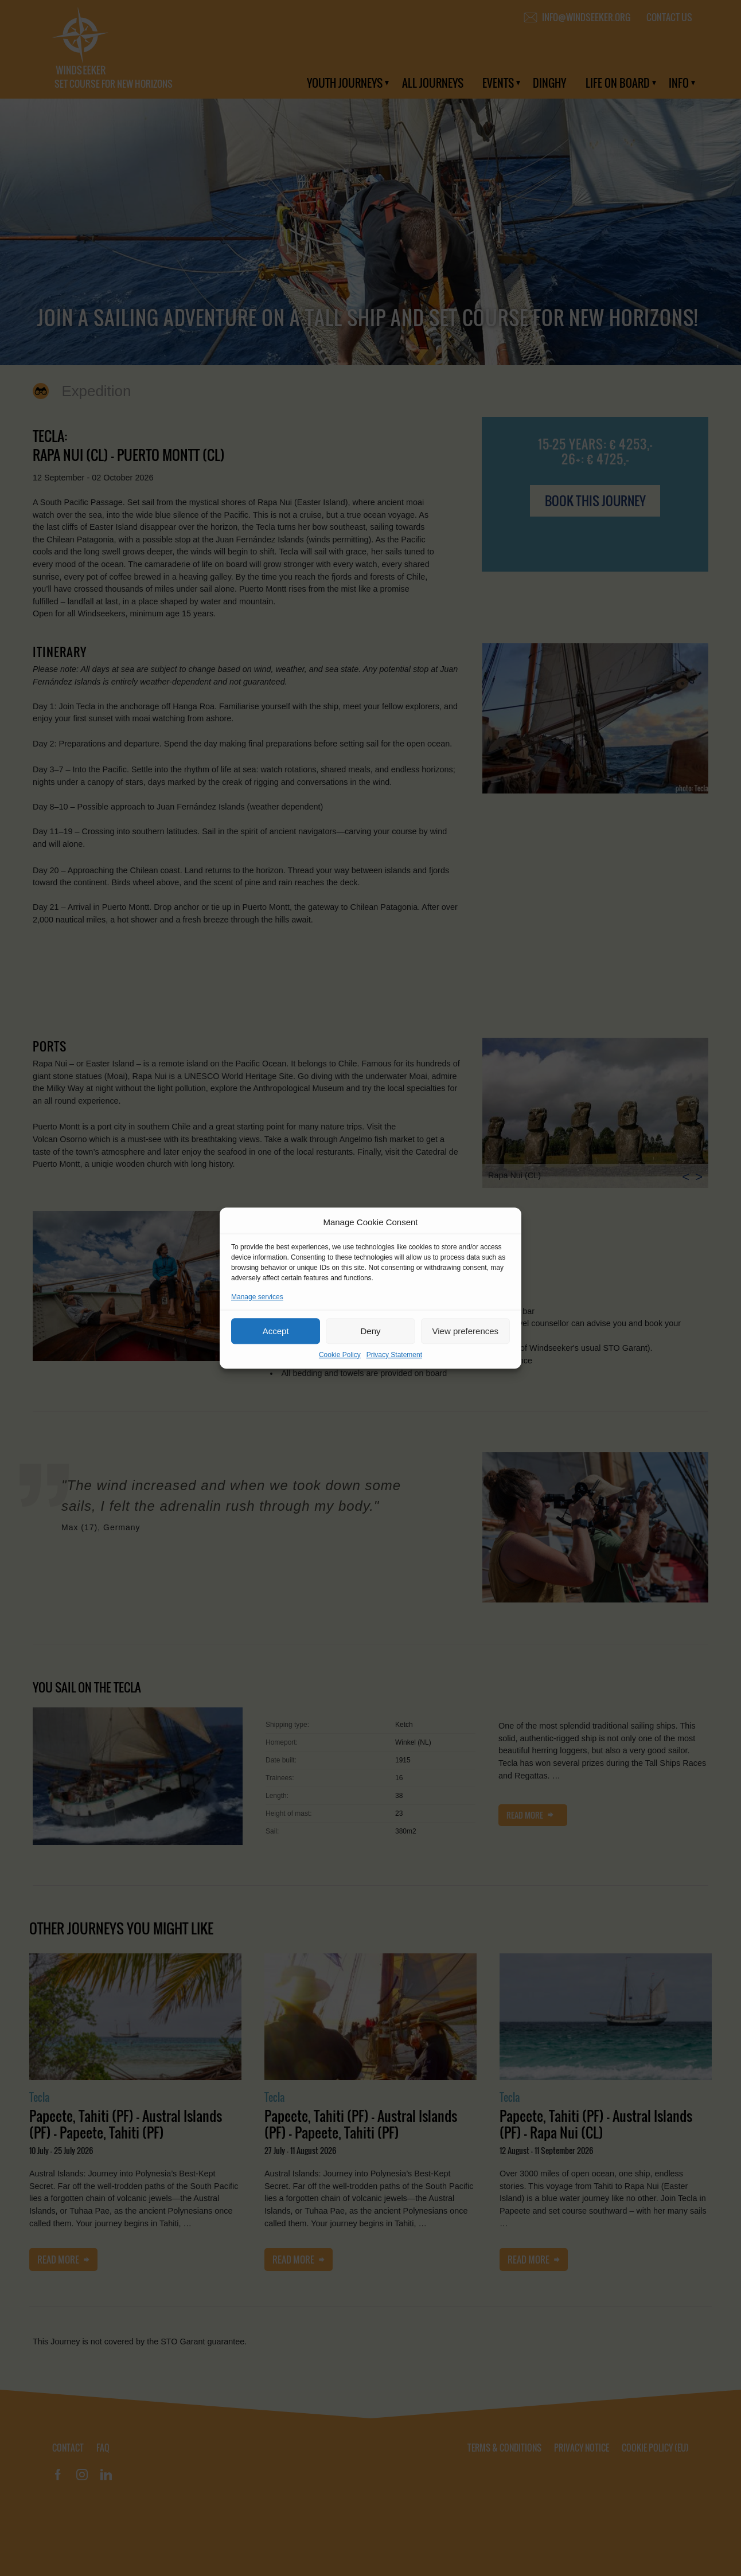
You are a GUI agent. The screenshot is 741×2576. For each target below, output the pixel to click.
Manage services (257, 1297)
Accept (276, 1331)
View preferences (465, 1331)
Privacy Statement (394, 1355)
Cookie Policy (340, 1355)
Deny (370, 1331)
